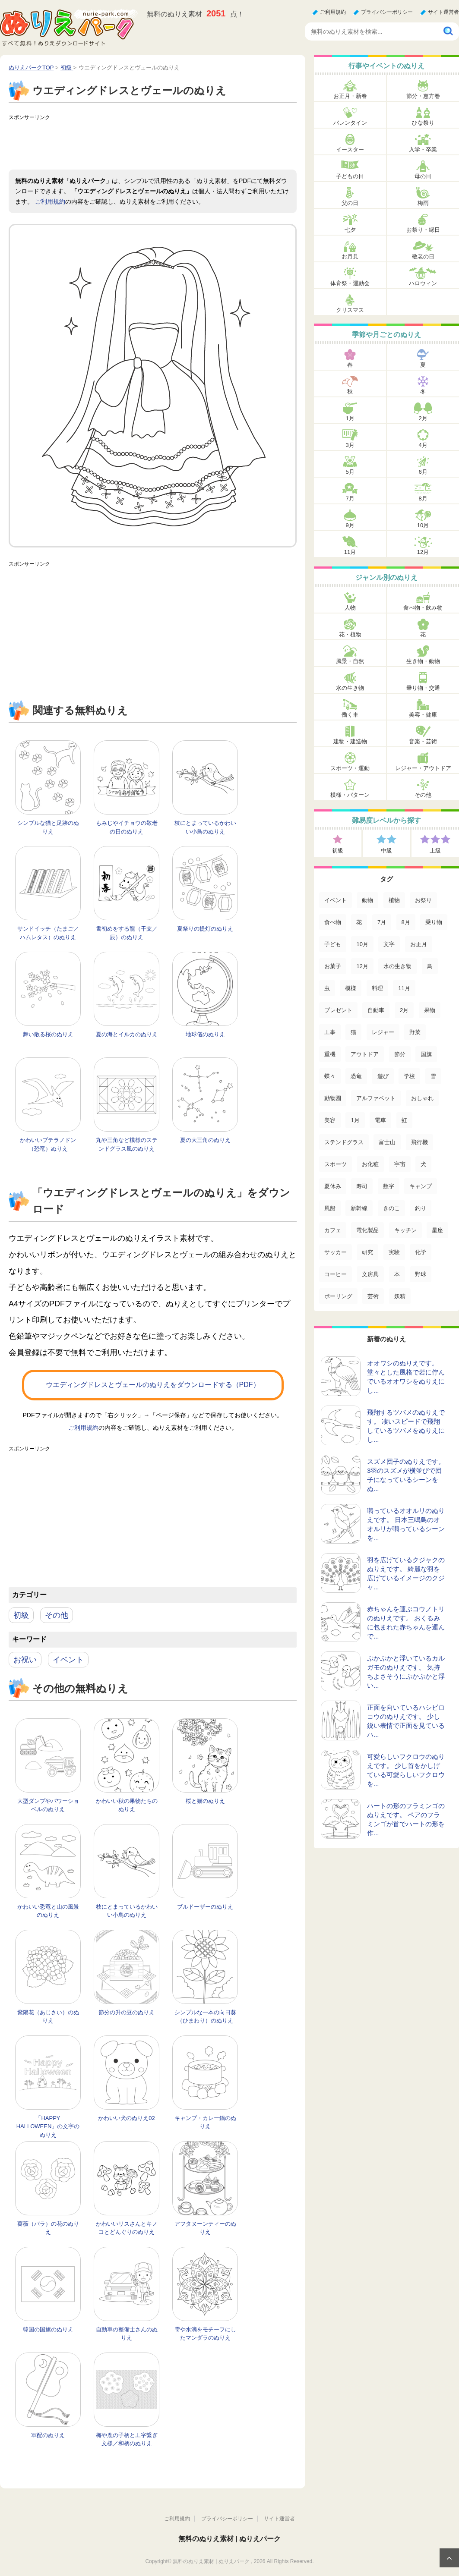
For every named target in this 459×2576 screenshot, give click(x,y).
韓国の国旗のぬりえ (48, 2329)
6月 (422, 472)
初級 (21, 1615)
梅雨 (423, 203)
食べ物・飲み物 (423, 607)
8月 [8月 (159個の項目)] (406, 922)
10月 (423, 525)
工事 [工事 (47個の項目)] (330, 1032)
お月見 (350, 256)
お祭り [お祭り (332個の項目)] (423, 900)
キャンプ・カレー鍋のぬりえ (205, 2122)
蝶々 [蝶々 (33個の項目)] (330, 1076)
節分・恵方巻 (423, 96)
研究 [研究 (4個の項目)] (367, 1252)
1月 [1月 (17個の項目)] (355, 1120)
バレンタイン (350, 123)
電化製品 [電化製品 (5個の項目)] (367, 1230)
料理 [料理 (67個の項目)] (377, 988)
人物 (350, 607)
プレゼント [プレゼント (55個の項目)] (338, 1010)
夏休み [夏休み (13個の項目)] (332, 1186)
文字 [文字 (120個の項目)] (389, 944)
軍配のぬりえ (48, 2435)
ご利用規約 (333, 12)
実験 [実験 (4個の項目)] (394, 1252)
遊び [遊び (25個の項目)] (383, 1076)
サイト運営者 (443, 12)
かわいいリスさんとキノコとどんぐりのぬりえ (127, 2228)
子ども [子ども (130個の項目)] (332, 944)
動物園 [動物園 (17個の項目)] (332, 1098)
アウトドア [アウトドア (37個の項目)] (365, 1054)
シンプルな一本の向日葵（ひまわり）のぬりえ (205, 2016)
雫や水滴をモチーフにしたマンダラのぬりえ (205, 2333)
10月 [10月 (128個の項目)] (362, 944)
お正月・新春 (350, 96)
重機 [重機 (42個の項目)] (330, 1054)
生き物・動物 (423, 661)
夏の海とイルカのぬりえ (127, 1034)
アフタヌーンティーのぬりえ (205, 2228)
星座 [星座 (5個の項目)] (437, 1230)
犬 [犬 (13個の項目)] (423, 1164)
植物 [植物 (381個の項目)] (394, 900)
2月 (422, 418)
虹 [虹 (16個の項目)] (404, 1120)
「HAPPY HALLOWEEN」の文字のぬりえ (48, 2126)
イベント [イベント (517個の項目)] (335, 900)
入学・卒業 (423, 149)
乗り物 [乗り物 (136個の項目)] (433, 922)
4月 (422, 445)
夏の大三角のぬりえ (205, 1140)
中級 (386, 850)
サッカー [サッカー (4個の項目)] (335, 1252)
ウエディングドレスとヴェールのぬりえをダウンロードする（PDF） (153, 1384)
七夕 (350, 229)
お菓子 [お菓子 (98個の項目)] (332, 966)
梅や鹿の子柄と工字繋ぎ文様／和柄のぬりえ (127, 2439)
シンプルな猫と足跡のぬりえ (48, 827)
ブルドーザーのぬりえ (205, 1906)
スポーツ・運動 (350, 768)
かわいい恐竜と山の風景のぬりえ (48, 1911)
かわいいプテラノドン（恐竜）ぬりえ (48, 1144)
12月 (423, 552)
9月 (349, 525)
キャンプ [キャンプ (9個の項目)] (420, 1186)
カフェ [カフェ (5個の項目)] (332, 1230)
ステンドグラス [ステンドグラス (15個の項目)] (344, 1142)
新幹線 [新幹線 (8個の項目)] (359, 1208)
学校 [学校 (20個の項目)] (409, 1076)
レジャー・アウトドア (423, 768)
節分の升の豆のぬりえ (126, 2012)
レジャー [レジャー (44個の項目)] (383, 1032)
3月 (349, 445)
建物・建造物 (350, 741)
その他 (56, 1615)
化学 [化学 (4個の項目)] (420, 1252)
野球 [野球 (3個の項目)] (420, 1274)
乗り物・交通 (423, 688)
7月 (349, 498)
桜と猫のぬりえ (205, 1801)
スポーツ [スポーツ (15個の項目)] (335, 1164)
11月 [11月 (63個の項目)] (404, 988)
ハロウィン (423, 283)
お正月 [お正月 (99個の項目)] (418, 944)
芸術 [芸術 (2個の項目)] (373, 1296)
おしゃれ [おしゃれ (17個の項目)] (422, 1098)
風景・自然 (350, 661)
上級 (435, 850)
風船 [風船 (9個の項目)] (330, 1208)
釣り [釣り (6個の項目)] (420, 1208)
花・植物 (350, 634)
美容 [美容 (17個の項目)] (330, 1120)
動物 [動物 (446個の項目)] (367, 900)
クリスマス (350, 310)
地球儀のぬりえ (205, 1034)
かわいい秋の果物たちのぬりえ (127, 1805)
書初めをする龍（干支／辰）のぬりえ (127, 932)
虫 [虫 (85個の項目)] (327, 988)
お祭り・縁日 (423, 229)
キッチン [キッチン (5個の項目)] (405, 1230)
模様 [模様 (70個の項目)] (350, 988)
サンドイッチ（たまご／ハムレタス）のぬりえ (48, 932)
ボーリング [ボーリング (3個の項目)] (338, 1296)
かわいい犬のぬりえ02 (126, 2118)
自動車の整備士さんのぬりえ (127, 2333)
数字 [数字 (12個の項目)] (388, 1186)
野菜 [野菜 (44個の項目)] (415, 1032)
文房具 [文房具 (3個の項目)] (370, 1274)
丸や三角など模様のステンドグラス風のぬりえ (127, 1144)
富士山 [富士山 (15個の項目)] (387, 1142)
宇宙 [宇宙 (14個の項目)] (399, 1164)
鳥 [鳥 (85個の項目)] (430, 966)
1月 (349, 418)
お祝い (25, 1659)
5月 (349, 472)
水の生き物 (350, 688)
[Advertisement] (166, 143)
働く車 (350, 714)
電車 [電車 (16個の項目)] (380, 1120)
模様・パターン (350, 795)
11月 (350, 552)
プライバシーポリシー (387, 12)
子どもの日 (350, 176)
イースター (350, 149)
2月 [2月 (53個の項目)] (404, 1010)
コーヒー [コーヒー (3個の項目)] (335, 1274)
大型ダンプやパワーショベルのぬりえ (48, 1805)
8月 (422, 498)
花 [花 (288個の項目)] (359, 922)
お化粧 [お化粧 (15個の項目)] (370, 1164)
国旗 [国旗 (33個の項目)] (426, 1054)
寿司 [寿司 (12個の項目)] (361, 1186)
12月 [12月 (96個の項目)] (362, 966)
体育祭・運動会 (350, 283)
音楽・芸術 (423, 741)
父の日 (350, 203)
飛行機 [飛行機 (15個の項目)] (419, 1142)
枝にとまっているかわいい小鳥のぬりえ (205, 827)
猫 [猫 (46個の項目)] (353, 1032)
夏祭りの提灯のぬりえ (205, 928)
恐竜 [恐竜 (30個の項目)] (356, 1076)
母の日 (423, 176)
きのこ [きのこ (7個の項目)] (391, 1208)
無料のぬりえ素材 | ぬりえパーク (229, 2538)
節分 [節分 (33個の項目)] (399, 1054)
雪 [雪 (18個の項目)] (433, 1076)
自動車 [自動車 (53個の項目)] (375, 1010)
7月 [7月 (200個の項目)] (381, 922)
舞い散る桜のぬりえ (48, 1034)
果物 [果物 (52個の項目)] (429, 1010)
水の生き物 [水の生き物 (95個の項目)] (397, 966)
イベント (68, 1659)
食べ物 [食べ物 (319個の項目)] (332, 922)
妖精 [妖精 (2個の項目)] (399, 1296)
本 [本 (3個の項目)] (397, 1274)
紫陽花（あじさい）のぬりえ (48, 2016)
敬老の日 (423, 256)
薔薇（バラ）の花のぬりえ (48, 2228)
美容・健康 (423, 714)
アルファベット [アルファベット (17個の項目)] (376, 1098)
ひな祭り (423, 123)
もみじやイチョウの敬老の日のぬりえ (127, 827)
